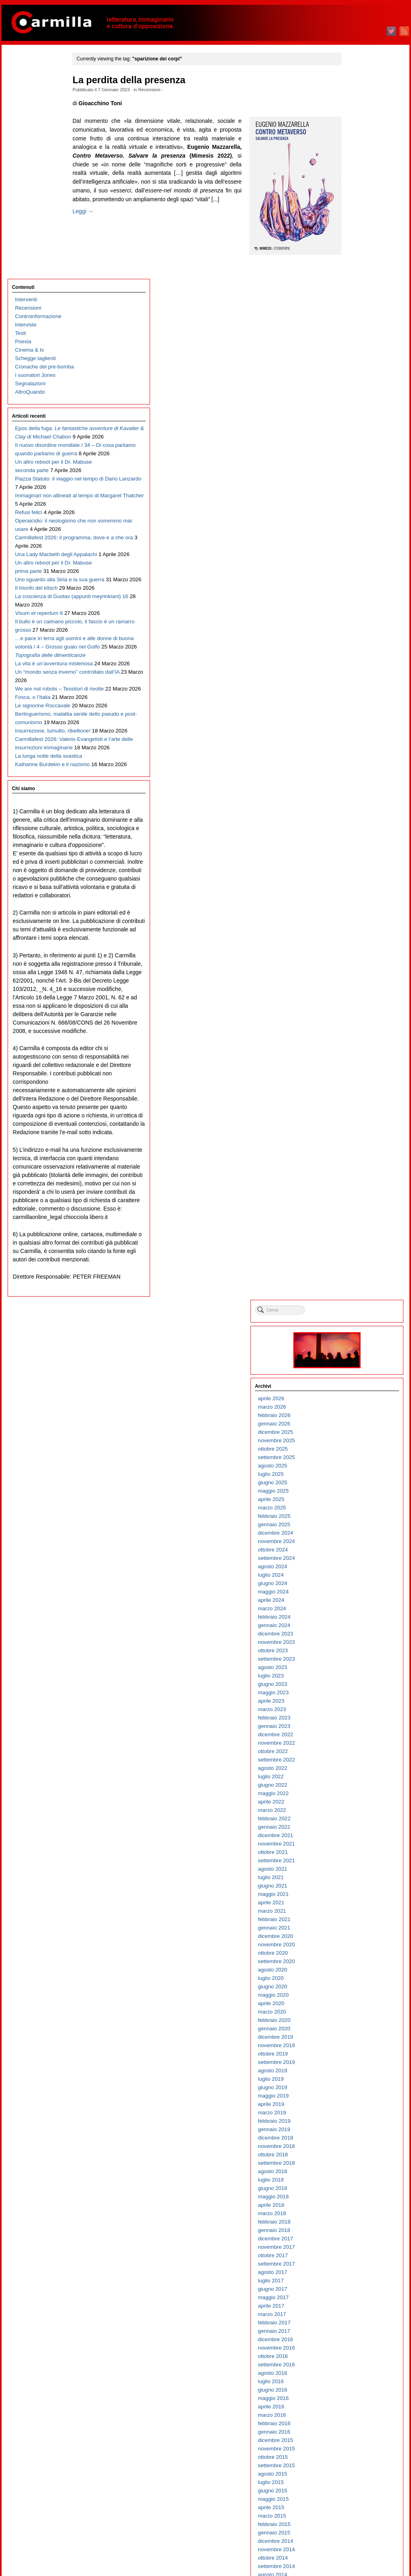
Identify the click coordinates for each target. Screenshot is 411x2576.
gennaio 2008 (356, 1991)
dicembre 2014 (357, 1293)
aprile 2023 (353, 453)
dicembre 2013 (357, 1394)
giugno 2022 (354, 537)
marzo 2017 (354, 1066)
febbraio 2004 (356, 2385)
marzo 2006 (354, 2175)
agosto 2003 (354, 2436)
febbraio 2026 (356, 167)
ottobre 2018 (355, 907)
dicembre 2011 (357, 1596)
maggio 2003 (355, 2461)
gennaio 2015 (356, 1285)
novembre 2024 (358, 293)
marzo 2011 (354, 1671)
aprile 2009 (353, 1864)
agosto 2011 (354, 1629)
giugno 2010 (354, 1747)
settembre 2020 (358, 714)
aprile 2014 (353, 1360)
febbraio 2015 (356, 1276)
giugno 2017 (354, 1041)
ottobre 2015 (355, 1209)
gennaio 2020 (356, 781)
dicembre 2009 (357, 1797)
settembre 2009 (358, 1822)
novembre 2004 (358, 2310)
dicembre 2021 (357, 587)
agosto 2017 (354, 1024)
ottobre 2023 (355, 403)
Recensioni (163, 90)
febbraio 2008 (356, 1982)
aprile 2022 (353, 554)
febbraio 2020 (356, 772)
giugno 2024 (354, 335)
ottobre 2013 (355, 1411)
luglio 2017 (352, 1033)
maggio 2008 (355, 1957)
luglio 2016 (352, 1134)
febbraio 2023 (356, 470)
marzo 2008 (354, 1974)
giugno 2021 (354, 638)
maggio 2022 (355, 545)
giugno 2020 (354, 739)
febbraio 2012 (356, 1579)
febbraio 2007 (356, 2083)
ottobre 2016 (355, 1108)
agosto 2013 (354, 1428)
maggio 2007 (355, 2058)
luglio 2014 (352, 1335)
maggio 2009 (355, 1856)
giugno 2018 (354, 940)
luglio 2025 (352, 226)
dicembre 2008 (357, 1898)
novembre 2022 (358, 495)
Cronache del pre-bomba (43, 142)
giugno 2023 (354, 436)
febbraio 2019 (356, 873)
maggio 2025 (355, 243)
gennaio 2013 (356, 1486)
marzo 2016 (354, 1167)
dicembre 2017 (357, 991)
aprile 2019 (353, 856)
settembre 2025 (358, 209)
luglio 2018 (352, 932)
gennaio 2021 (356, 680)
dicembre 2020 (357, 688)
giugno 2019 (354, 840)
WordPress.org (357, 2556)
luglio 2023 (352, 428)
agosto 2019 (354, 823)
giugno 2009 (354, 1848)
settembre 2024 (358, 310)
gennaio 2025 (356, 277)
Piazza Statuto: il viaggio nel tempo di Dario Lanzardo (43, 329)
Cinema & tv (28, 125)
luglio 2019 (352, 831)
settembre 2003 (358, 2427)
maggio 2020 (355, 747)
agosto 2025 (354, 218)
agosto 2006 (354, 2133)
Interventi (25, 75)
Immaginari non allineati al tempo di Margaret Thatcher (42, 355)
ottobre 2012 (355, 1512)
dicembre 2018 (357, 890)
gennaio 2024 (356, 377)
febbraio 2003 (356, 2486)
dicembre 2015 (357, 1192)
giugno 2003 (354, 2453)
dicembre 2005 (357, 2201)
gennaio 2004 (356, 2394)
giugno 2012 (354, 1545)
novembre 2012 (358, 1503)
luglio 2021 (352, 629)
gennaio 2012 (356, 1587)
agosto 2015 (354, 1226)
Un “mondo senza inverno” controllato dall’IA (36, 699)
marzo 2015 (354, 1268)
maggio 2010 (355, 1755)
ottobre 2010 (355, 1713)
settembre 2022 (358, 512)
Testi (19, 109)
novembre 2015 (358, 1201)
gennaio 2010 (356, 1789)
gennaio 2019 (356, 882)
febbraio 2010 (356, 1780)
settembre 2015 (358, 1218)
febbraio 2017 (356, 1075)
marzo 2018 (354, 966)
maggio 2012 (355, 1554)
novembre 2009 (358, 1806)
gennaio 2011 (356, 1688)
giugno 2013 (354, 1444)
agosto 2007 (354, 2033)
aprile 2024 (353, 352)
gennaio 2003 (356, 2495)
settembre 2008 (358, 1923)
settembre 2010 (358, 1722)
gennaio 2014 (356, 1386)
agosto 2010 (354, 1730)
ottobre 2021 (355, 604)
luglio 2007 (352, 2041)
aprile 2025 (353, 251)
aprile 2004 (353, 2369)
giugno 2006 (354, 2150)
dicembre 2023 (357, 386)
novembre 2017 (358, 999)
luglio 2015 (352, 1234)
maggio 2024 (355, 344)
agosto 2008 (354, 1932)
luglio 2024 (352, 327)
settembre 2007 (358, 2024)
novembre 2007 (358, 2007)
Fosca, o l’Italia (31, 742)
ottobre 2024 (355, 302)
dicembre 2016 (357, 1092)
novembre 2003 (358, 2411)
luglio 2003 (352, 2444)
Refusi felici (27, 372)
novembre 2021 (358, 596)
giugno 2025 (354, 235)
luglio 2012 (352, 1537)
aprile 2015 (353, 1260)
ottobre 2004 (355, 2318)
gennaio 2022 (356, 579)
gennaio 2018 (356, 982)
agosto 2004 (354, 2335)
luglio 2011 (352, 1638)
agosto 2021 (354, 621)
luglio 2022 (352, 529)
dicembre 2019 (357, 789)
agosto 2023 (354, 419)
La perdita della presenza (142, 80)
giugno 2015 (354, 1243)
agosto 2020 (354, 722)
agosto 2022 (354, 520)
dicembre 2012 (357, 1495)
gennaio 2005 (356, 2293)
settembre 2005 (358, 2226)
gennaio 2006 (356, 2192)
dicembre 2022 (357, 487)
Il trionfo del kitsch (35, 515)
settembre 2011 (358, 1621)
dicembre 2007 (357, 1999)
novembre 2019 (358, 798)
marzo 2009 (354, 1873)
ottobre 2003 (355, 2419)
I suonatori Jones (34, 151)
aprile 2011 (353, 1663)
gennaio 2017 (356, 1083)
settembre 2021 (358, 613)
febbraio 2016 (356, 1176)
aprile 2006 (353, 2167)
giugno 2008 (354, 1949)
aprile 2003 (353, 2469)
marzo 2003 (354, 2478)
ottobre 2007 (355, 2016)
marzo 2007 (354, 2075)
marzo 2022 (354, 562)
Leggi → (96, 237)
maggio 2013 (355, 1453)
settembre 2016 (358, 1117)
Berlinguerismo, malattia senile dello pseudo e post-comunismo (42, 783)
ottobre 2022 (355, 503)
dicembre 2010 (357, 1696)
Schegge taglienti (34, 134)
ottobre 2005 (355, 2217)
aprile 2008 (353, 1965)
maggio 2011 (355, 1654)
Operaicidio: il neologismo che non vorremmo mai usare (38, 388)
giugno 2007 (354, 2049)
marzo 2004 (354, 2377)
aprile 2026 (353, 151)
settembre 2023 (358, 411)
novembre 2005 (358, 2209)
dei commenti (362, 2547)
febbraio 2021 (356, 672)
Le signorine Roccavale (41, 758)
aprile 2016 (353, 1159)
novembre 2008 (358, 1906)
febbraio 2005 (356, 2285)
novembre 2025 (358, 193)
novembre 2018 (358, 898)
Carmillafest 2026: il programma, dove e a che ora (39, 422)
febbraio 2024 (356, 369)
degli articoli (360, 2539)
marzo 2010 (354, 1772)
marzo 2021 (354, 663)
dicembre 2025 (357, 184)
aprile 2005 (353, 2268)
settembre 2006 (358, 2125)
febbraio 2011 (356, 1680)
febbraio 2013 (356, 1478)
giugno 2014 (354, 1344)
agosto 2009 (354, 1831)
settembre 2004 (358, 2327)
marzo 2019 (354, 865)
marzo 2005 (354, 2276)
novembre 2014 (358, 1302)
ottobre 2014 (355, 1310)
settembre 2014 (358, 1318)
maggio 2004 (355, 2360)
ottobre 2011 (355, 1612)
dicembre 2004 (357, 2301)
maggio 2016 (355, 1150)
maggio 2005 (355, 2259)
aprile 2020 (353, 756)
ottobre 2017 (355, 1008)
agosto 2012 (354, 1528)
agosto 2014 (354, 1327)
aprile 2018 (353, 957)
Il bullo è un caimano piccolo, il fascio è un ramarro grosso (38, 581)
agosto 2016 (354, 1125)
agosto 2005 (354, 2234)
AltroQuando (29, 167)
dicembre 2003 (357, 2402)
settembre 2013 (358, 1419)
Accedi (348, 2531)
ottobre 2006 (355, 2117)
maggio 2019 (355, 848)
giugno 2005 (354, 2251)
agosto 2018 (354, 924)
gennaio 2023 (356, 478)
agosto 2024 (354, 319)
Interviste (24, 100)
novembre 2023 (358, 394)
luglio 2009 (352, 1839)
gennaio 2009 (356, 1890)
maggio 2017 (355, 1050)
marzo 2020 (354, 764)
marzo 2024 (354, 361)
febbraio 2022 (356, 571)
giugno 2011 (354, 1646)
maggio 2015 (355, 1251)
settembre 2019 (358, 814)
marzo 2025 (354, 260)
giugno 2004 (354, 2352)
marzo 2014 (354, 1369)
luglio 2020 (352, 730)
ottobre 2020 (355, 705)
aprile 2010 (353, 1764)
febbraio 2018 (356, 974)
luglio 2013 (352, 1436)
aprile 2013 (353, 1461)
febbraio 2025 (356, 268)
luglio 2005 (352, 2243)
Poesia (22, 117)
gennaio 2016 (356, 1184)
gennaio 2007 (356, 2091)
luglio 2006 (352, 2142)
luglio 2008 (352, 1940)
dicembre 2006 (357, 2100)
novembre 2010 (358, 1705)
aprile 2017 (353, 1058)
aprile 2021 (353, 655)
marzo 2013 (354, 1470)
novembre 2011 (358, 1604)
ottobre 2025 (355, 201)
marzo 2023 (354, 461)
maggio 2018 (355, 949)
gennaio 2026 (356, 176)
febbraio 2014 (356, 1377)
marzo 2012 (354, 1570)
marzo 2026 (354, 159)
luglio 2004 (352, 2343)
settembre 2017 (358, 1016)
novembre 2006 (358, 2108)
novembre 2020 (358, 697)
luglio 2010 (352, 1738)
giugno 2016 (354, 1142)
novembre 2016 (358, 1100)
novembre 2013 (358, 1402)
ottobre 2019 (355, 806)
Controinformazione (37, 92)
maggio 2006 (355, 2159)
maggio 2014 (355, 1352)
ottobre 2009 (355, 1814)
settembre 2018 (358, 915)
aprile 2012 (353, 1562)
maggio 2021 (355, 646)
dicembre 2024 (357, 285)
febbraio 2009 (356, 1881)
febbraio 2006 (356, 2184)
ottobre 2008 (355, 1915)
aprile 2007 (353, 2066)
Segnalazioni (29, 159)
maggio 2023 (355, 445)
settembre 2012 (358, 1520)
